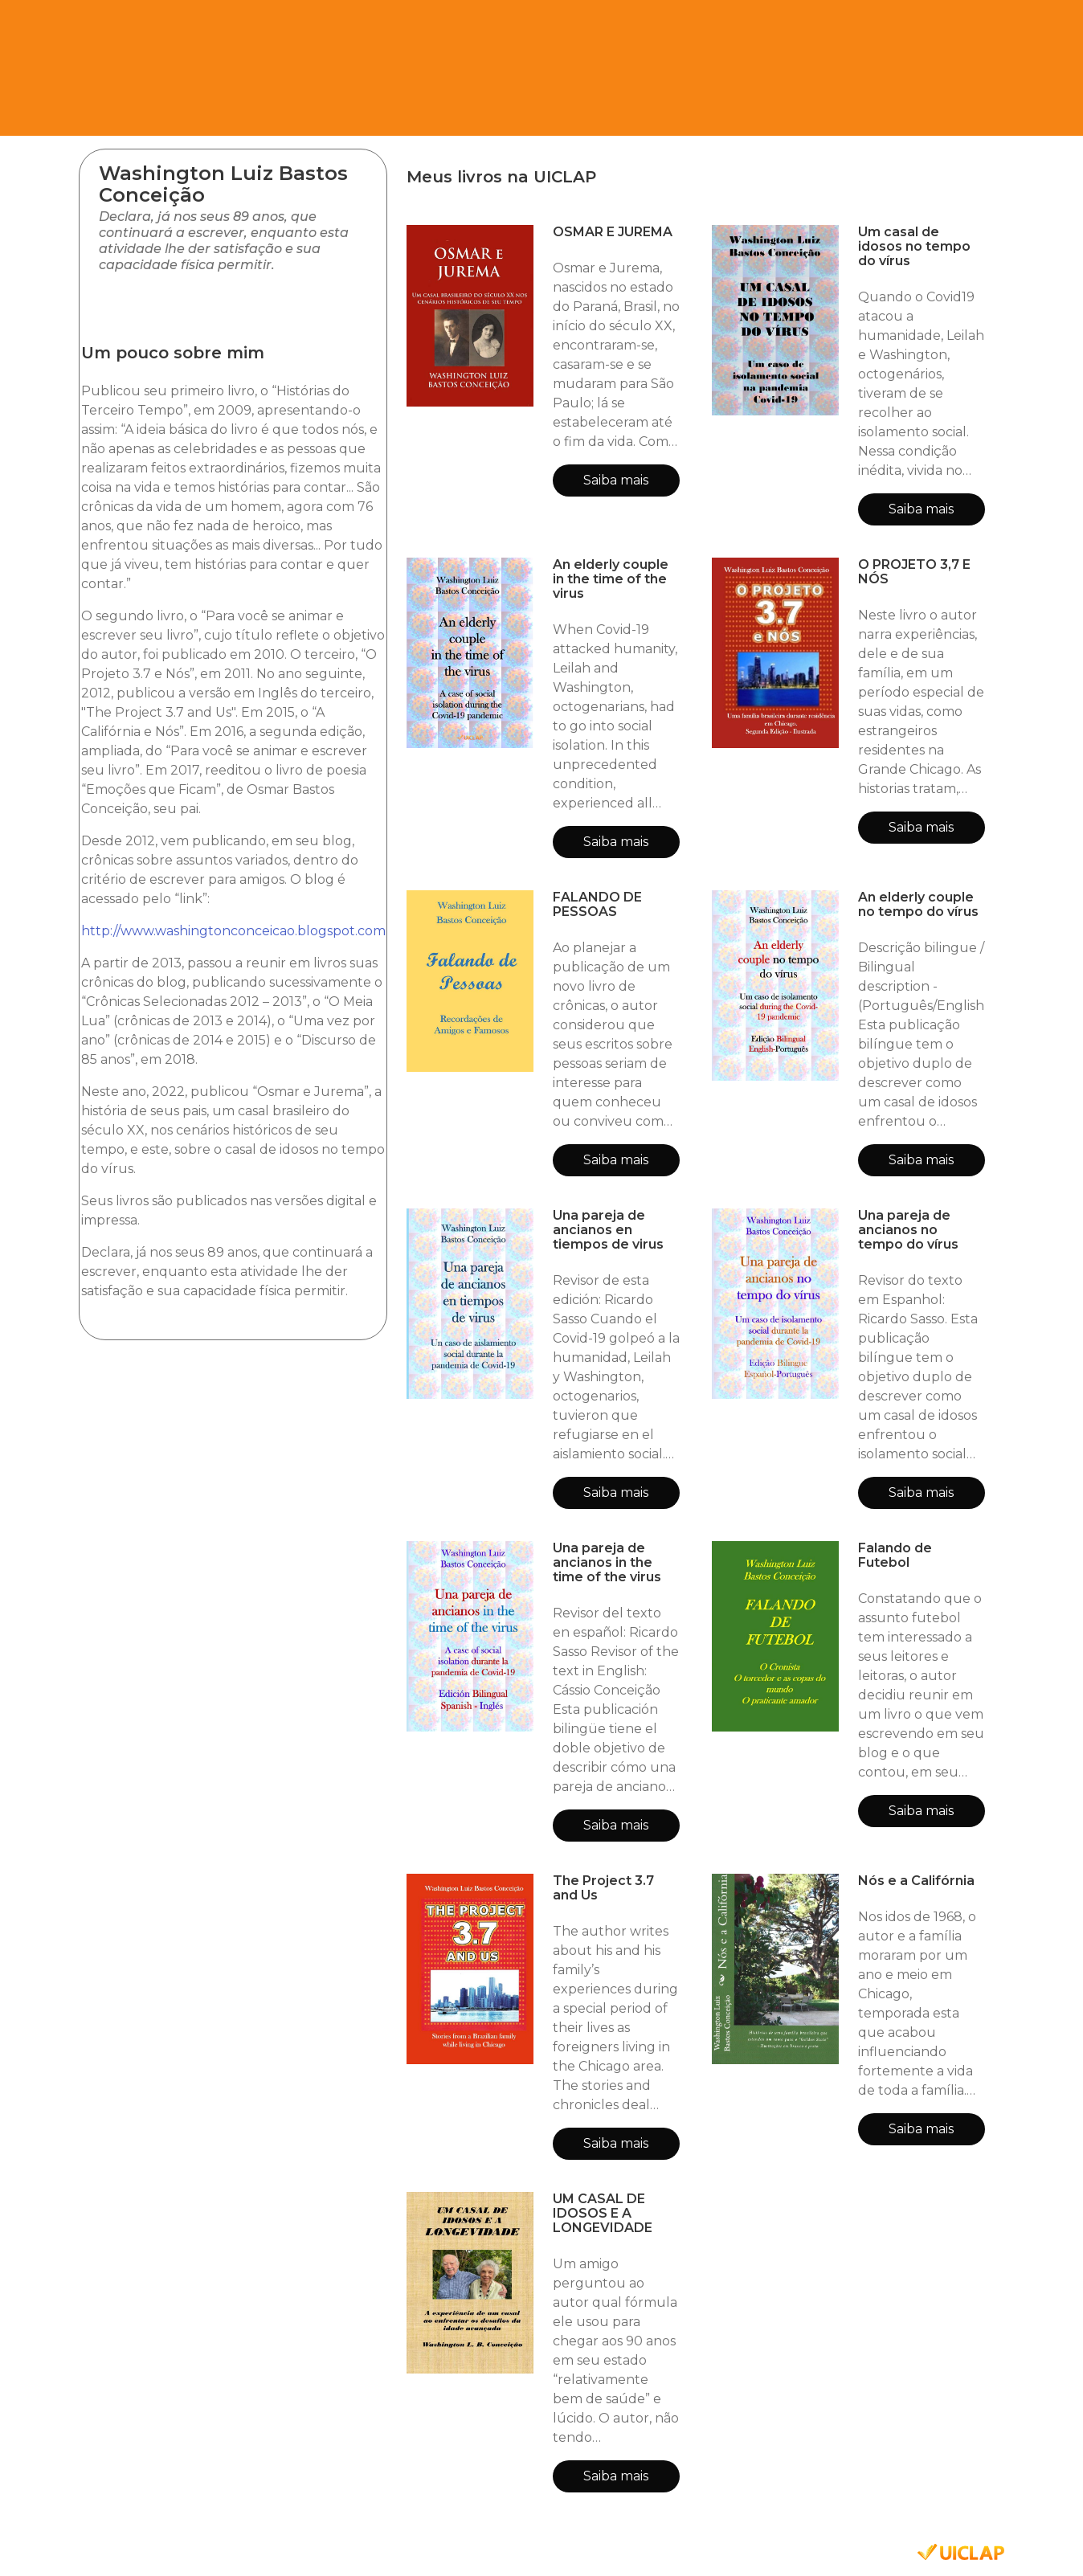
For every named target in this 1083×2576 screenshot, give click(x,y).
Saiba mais (615, 480)
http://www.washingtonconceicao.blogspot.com (233, 930)
